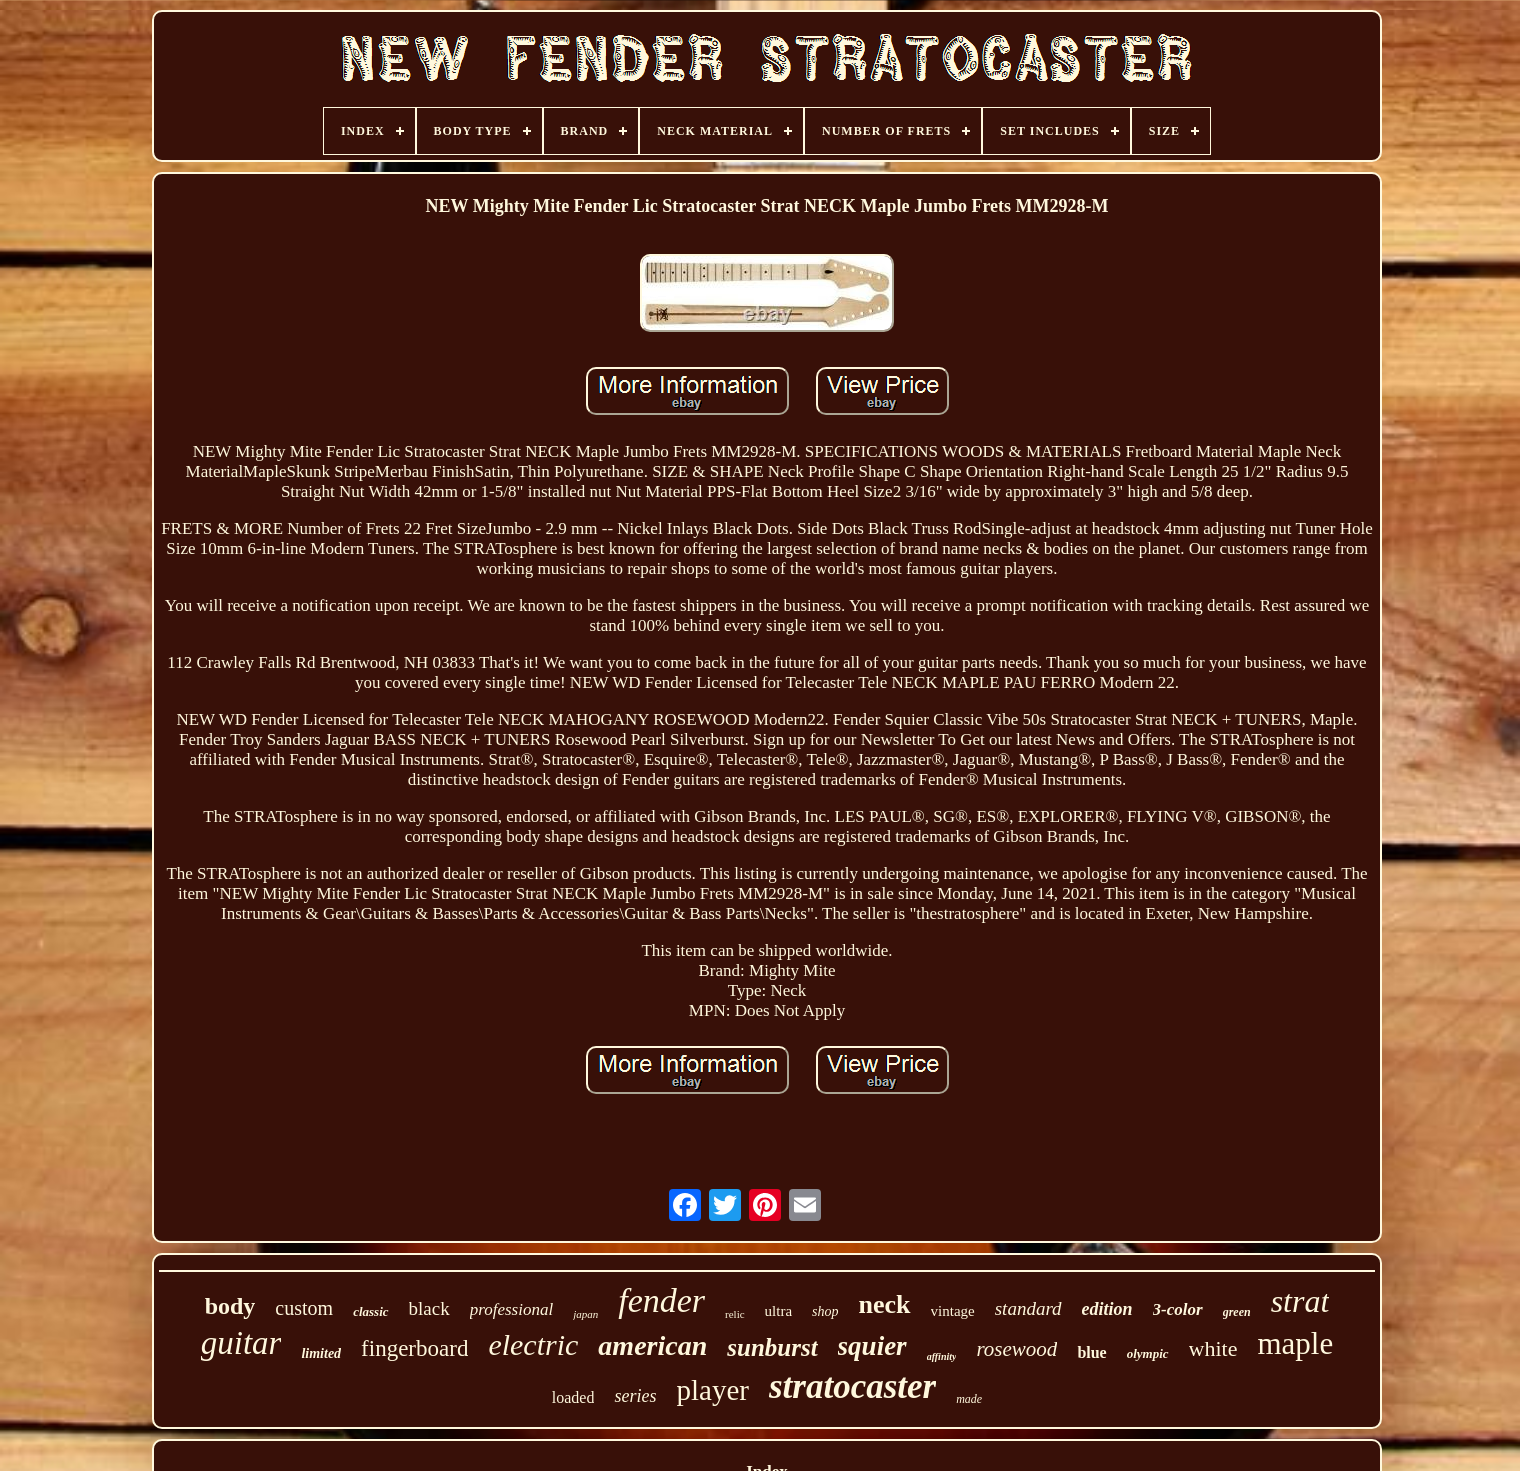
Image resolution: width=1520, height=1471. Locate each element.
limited (321, 1353)
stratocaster (852, 1386)
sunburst (772, 1347)
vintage (953, 1311)
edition (1107, 1309)
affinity (942, 1356)
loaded (573, 1397)
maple (1296, 1343)
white (1213, 1348)
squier (872, 1346)
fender (661, 1300)
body (230, 1306)
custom (304, 1308)
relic (735, 1314)
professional (511, 1309)
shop (825, 1311)
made (969, 1399)
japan (585, 1314)
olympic (1148, 1353)
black (429, 1308)
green (1237, 1312)
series (635, 1396)
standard (1028, 1308)
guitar (241, 1343)
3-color (1178, 1309)
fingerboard (414, 1348)
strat (1300, 1301)
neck (885, 1304)
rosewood (1016, 1349)
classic (370, 1311)
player (712, 1390)
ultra (779, 1311)
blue (1091, 1352)
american (652, 1345)
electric (533, 1344)
